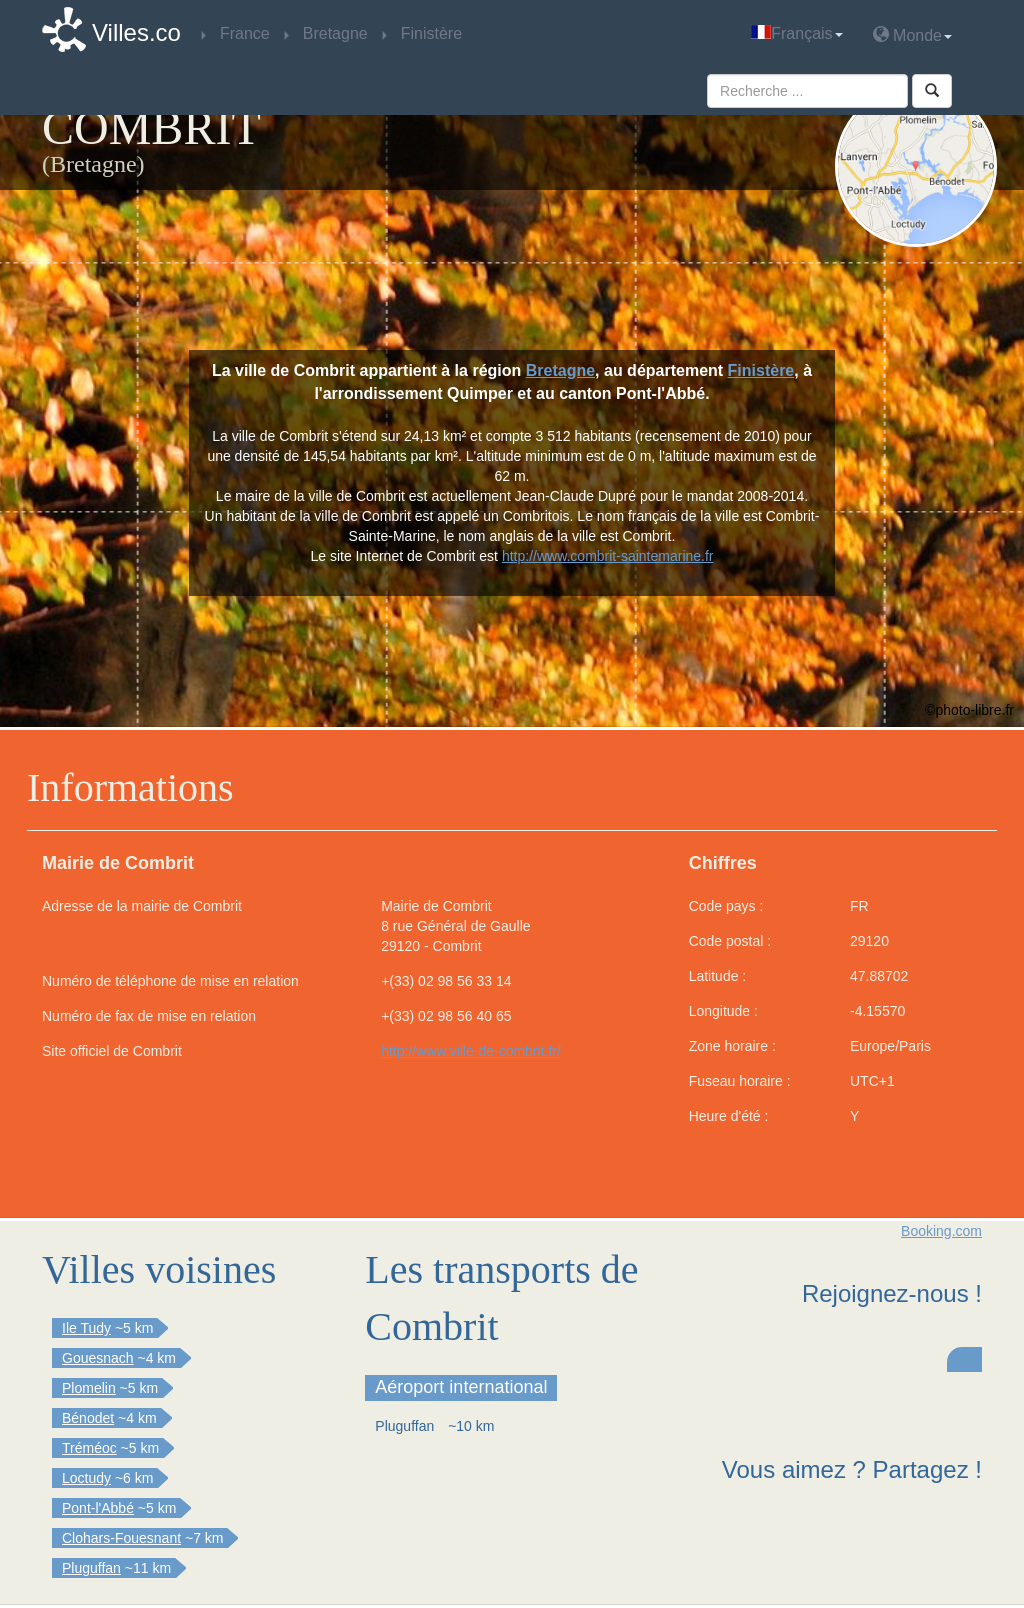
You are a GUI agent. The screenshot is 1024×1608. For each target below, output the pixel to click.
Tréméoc (89, 1448)
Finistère (761, 370)
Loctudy (86, 1478)
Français (796, 33)
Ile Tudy (86, 1328)
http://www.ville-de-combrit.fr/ (471, 1051)
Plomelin (89, 1388)
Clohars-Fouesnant (121, 1538)
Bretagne (560, 370)
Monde (912, 34)
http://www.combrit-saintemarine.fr (608, 556)
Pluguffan (91, 1568)
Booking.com (941, 1231)
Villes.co (136, 32)
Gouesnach (98, 1358)
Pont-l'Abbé (98, 1508)
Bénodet (88, 1418)
